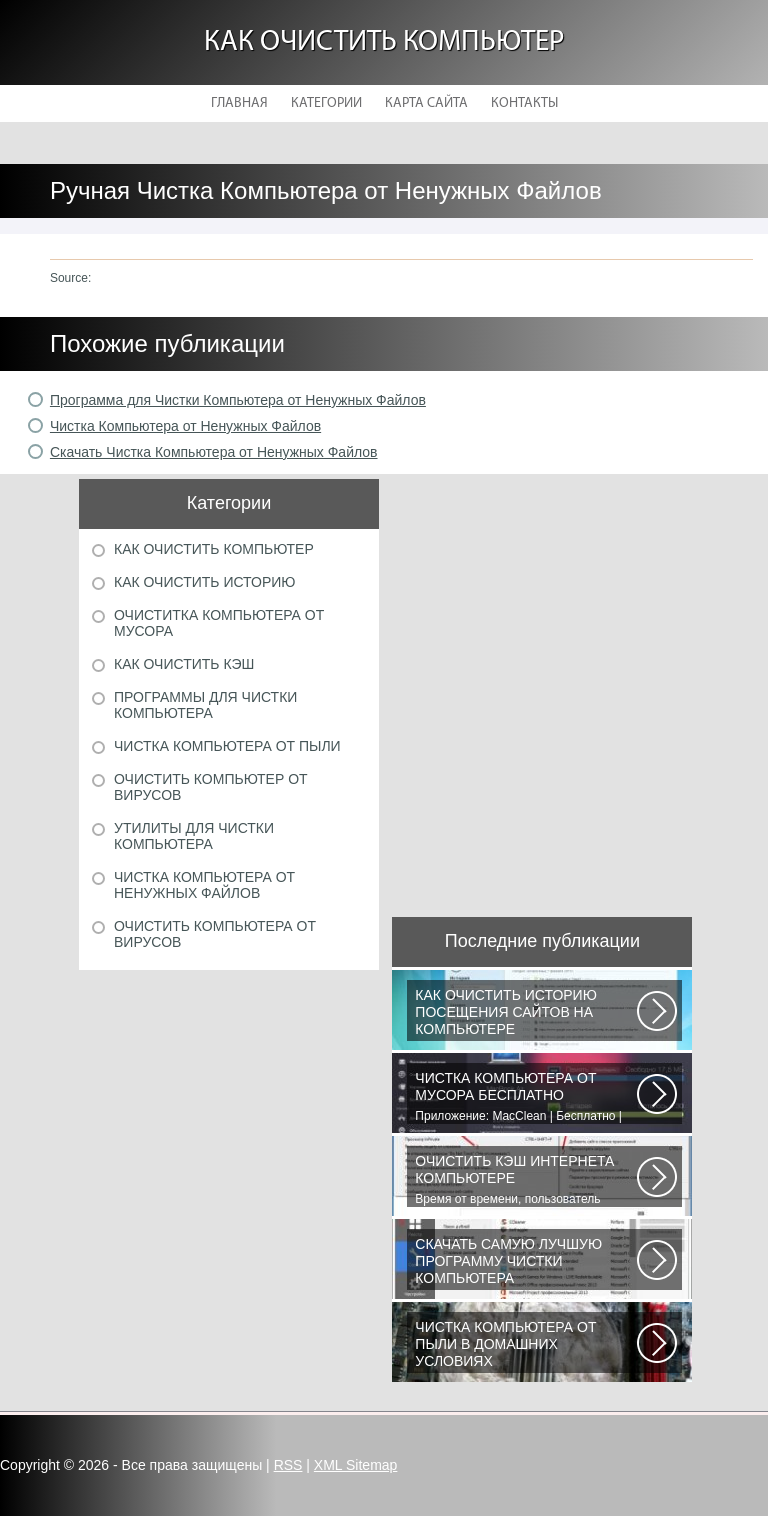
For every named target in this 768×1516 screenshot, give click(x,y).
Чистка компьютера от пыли (227, 746)
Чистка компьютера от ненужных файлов (204, 885)
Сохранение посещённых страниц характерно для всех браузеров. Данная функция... (526, 1014)
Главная (239, 103)
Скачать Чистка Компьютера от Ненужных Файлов (214, 452)
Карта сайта (426, 103)
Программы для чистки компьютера (205, 705)
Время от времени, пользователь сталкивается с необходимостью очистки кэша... (526, 1180)
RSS (288, 1465)
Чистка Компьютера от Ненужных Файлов (185, 426)
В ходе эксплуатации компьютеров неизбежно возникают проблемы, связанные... (526, 1346)
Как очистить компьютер (384, 42)
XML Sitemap (356, 1465)
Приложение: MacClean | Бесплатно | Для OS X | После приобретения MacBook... (526, 1097)
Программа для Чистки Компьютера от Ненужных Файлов (238, 400)
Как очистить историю (204, 582)
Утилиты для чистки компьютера (194, 836)
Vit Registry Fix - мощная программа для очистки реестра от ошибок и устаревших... (526, 1263)
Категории (326, 103)
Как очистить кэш (184, 664)
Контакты (524, 103)
